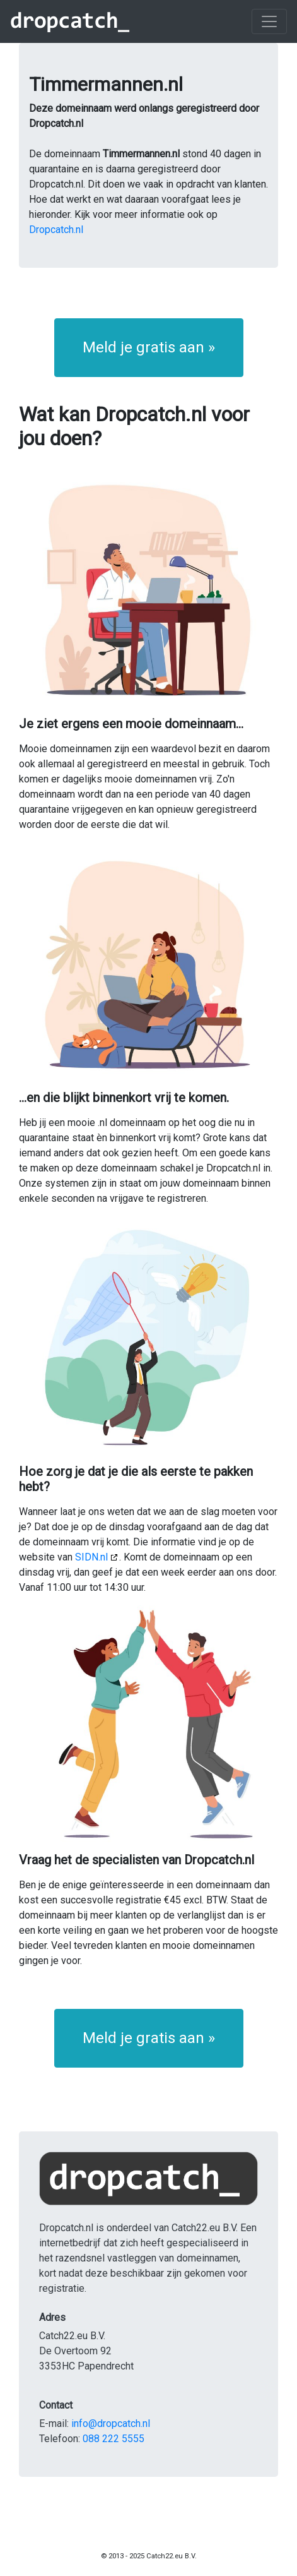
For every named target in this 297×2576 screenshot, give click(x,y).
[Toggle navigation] (269, 21)
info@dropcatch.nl (110, 2423)
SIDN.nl (91, 1557)
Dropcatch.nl (56, 230)
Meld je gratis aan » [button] (149, 347)
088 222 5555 (113, 2439)
